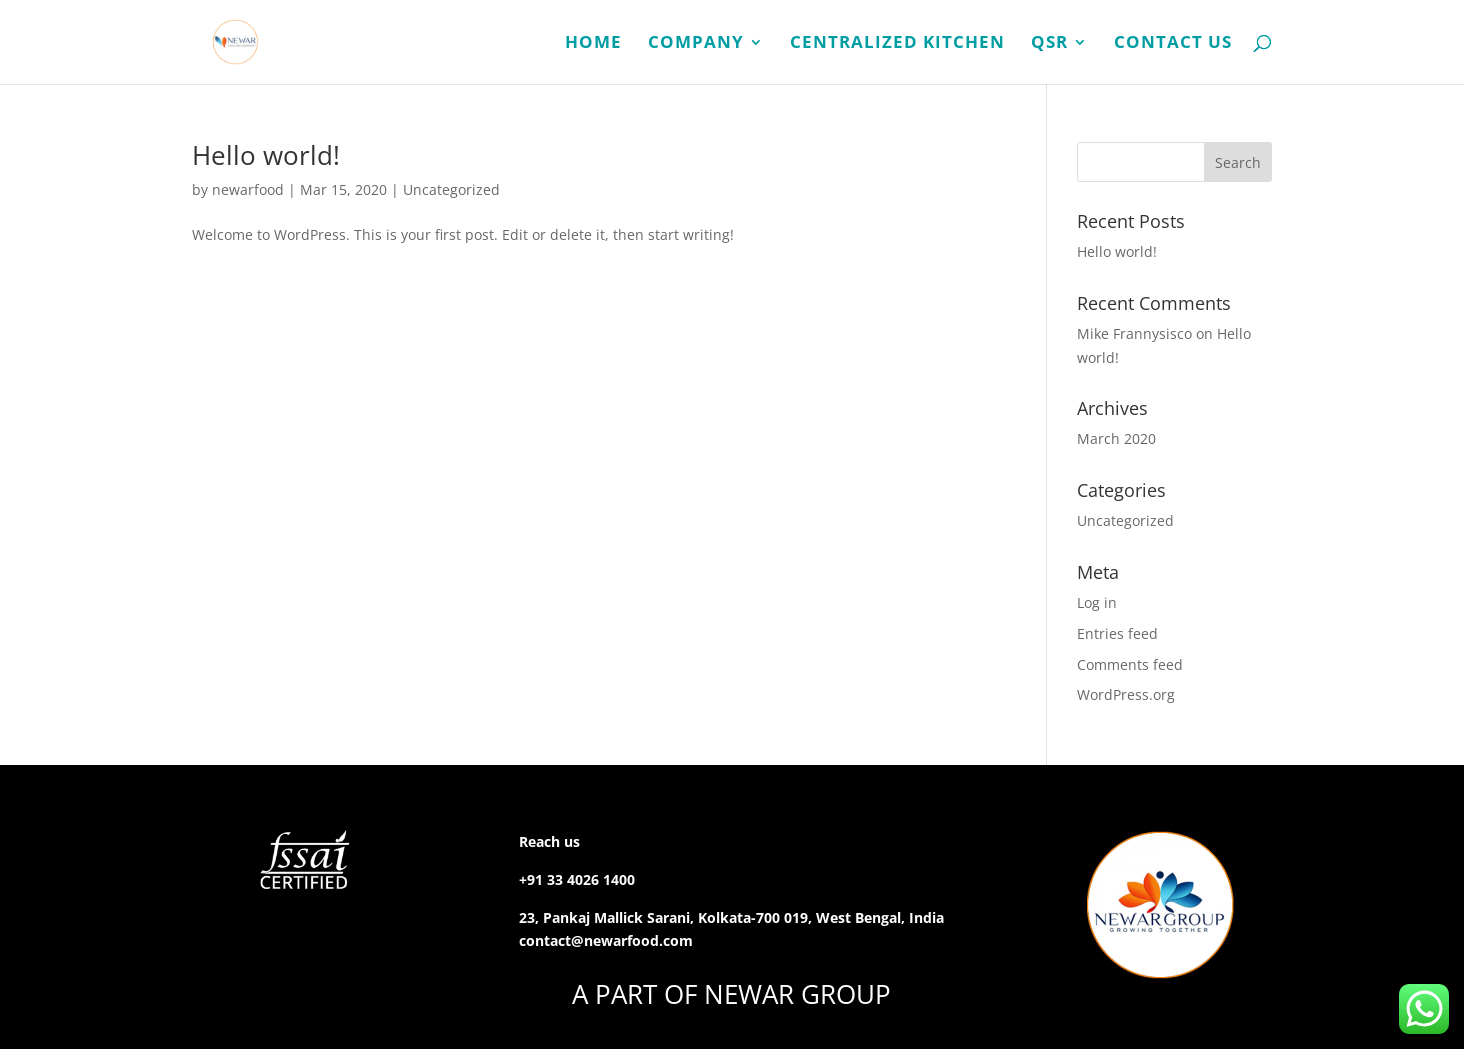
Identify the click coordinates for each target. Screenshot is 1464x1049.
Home (593, 43)
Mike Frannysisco (1134, 333)
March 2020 (1116, 438)
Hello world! (266, 155)
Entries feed (1117, 633)
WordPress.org (1126, 694)
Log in (1097, 602)
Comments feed (1130, 664)
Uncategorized (451, 189)
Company (696, 43)
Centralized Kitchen (897, 43)
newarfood (248, 189)
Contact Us (1173, 43)
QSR (1049, 43)
